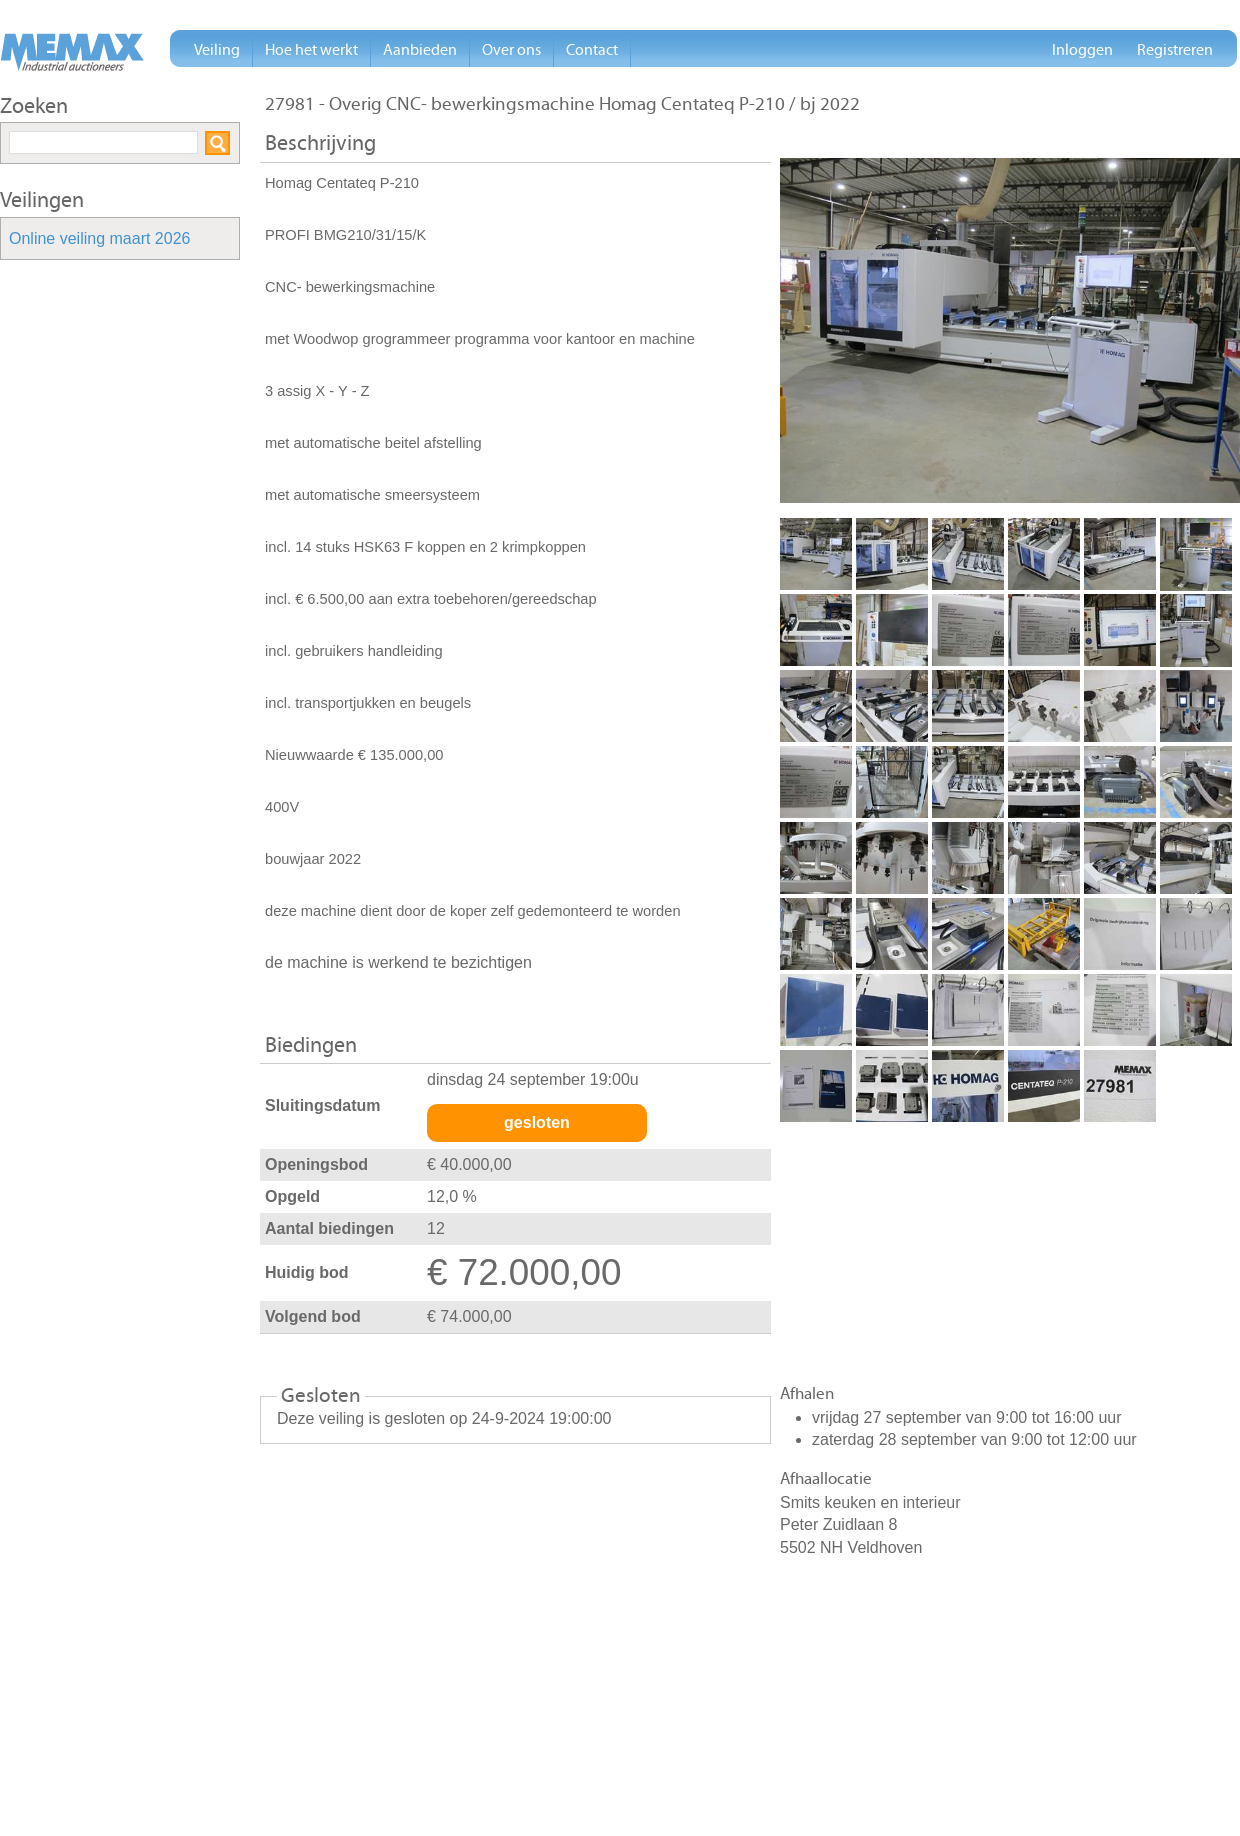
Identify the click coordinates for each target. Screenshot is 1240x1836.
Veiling (217, 50)
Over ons (511, 50)
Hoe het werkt (311, 50)
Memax (72, 52)
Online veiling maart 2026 (99, 239)
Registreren (1175, 50)
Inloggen (1082, 50)
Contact (592, 50)
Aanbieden (420, 50)
